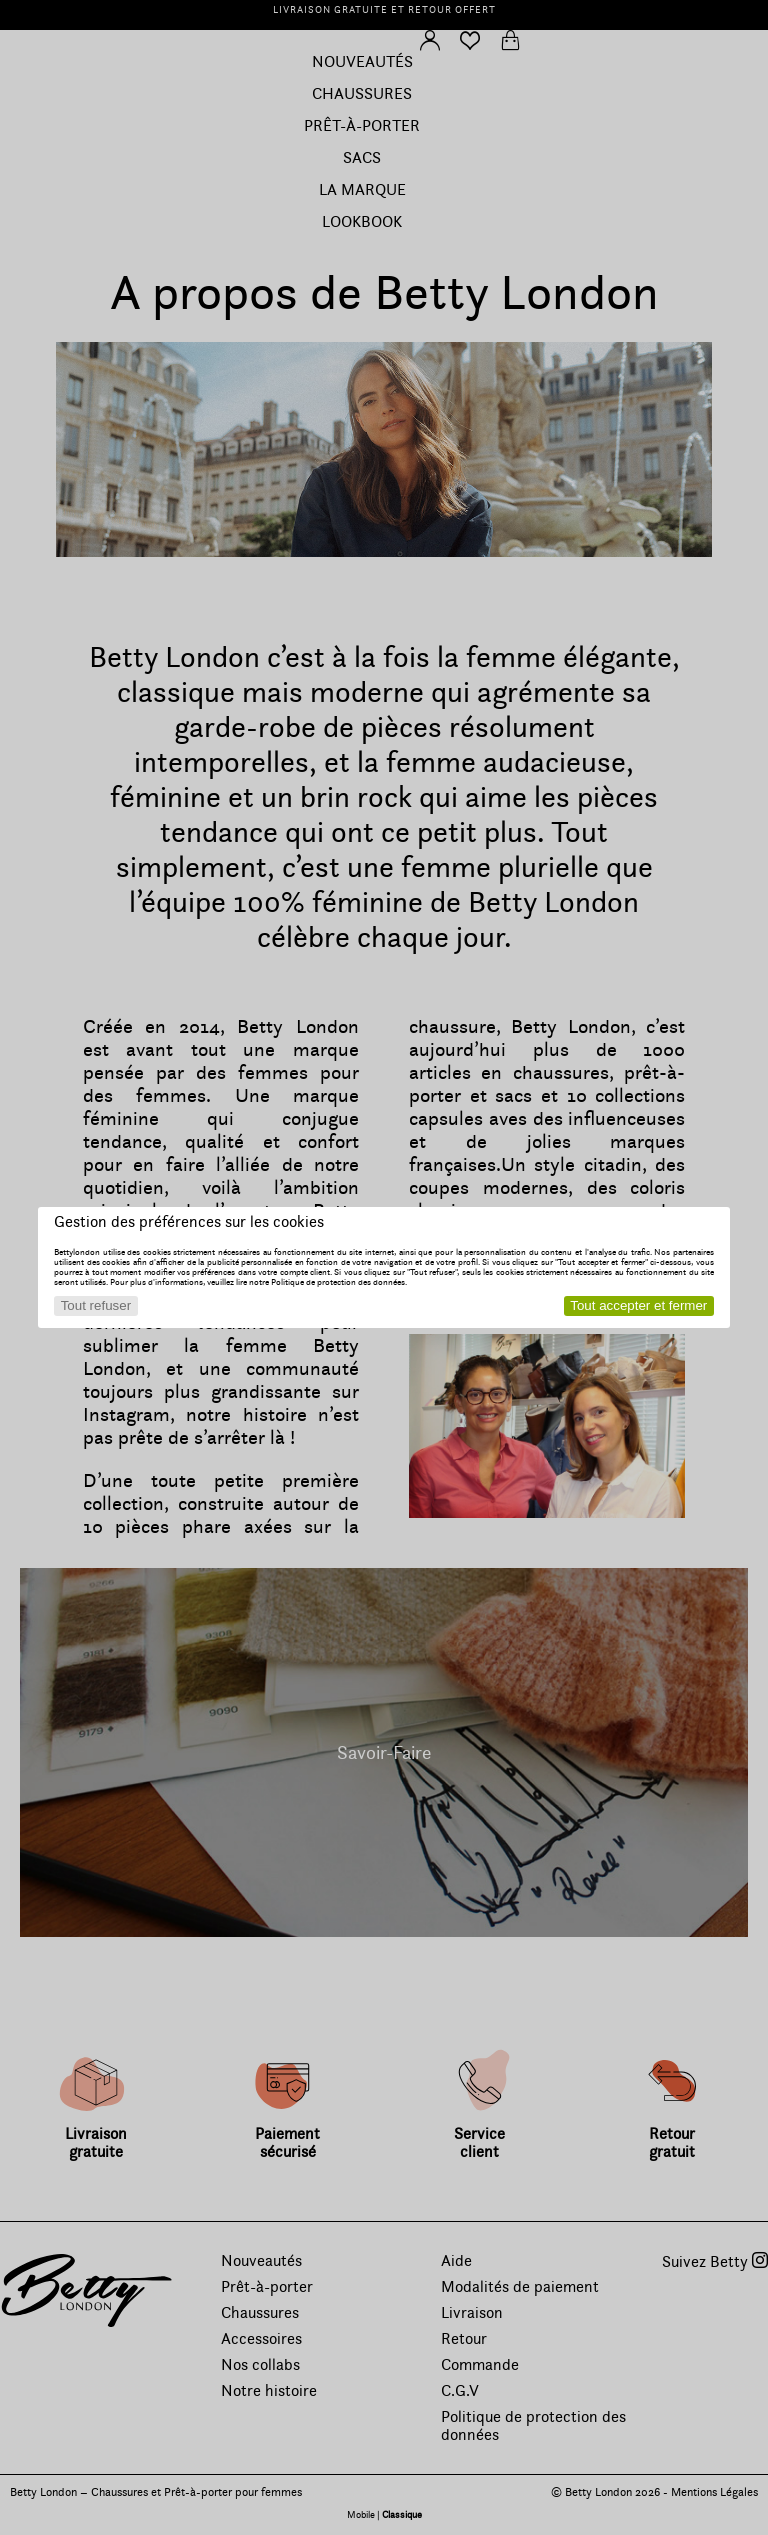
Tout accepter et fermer (638, 1305)
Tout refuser (96, 1305)
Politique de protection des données (338, 1282)
